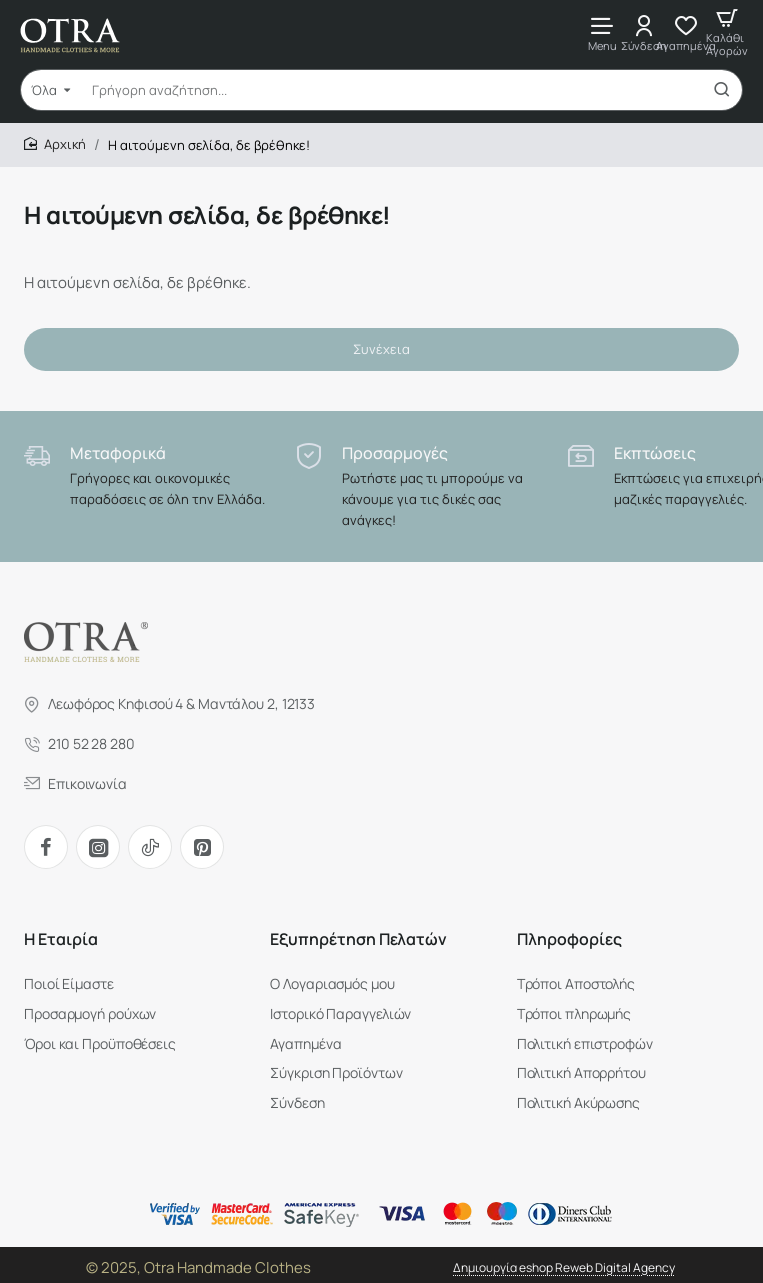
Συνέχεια (381, 349)
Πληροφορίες (569, 940)
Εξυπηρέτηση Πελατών (358, 940)
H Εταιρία (61, 940)
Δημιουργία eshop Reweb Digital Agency (564, 1261)
